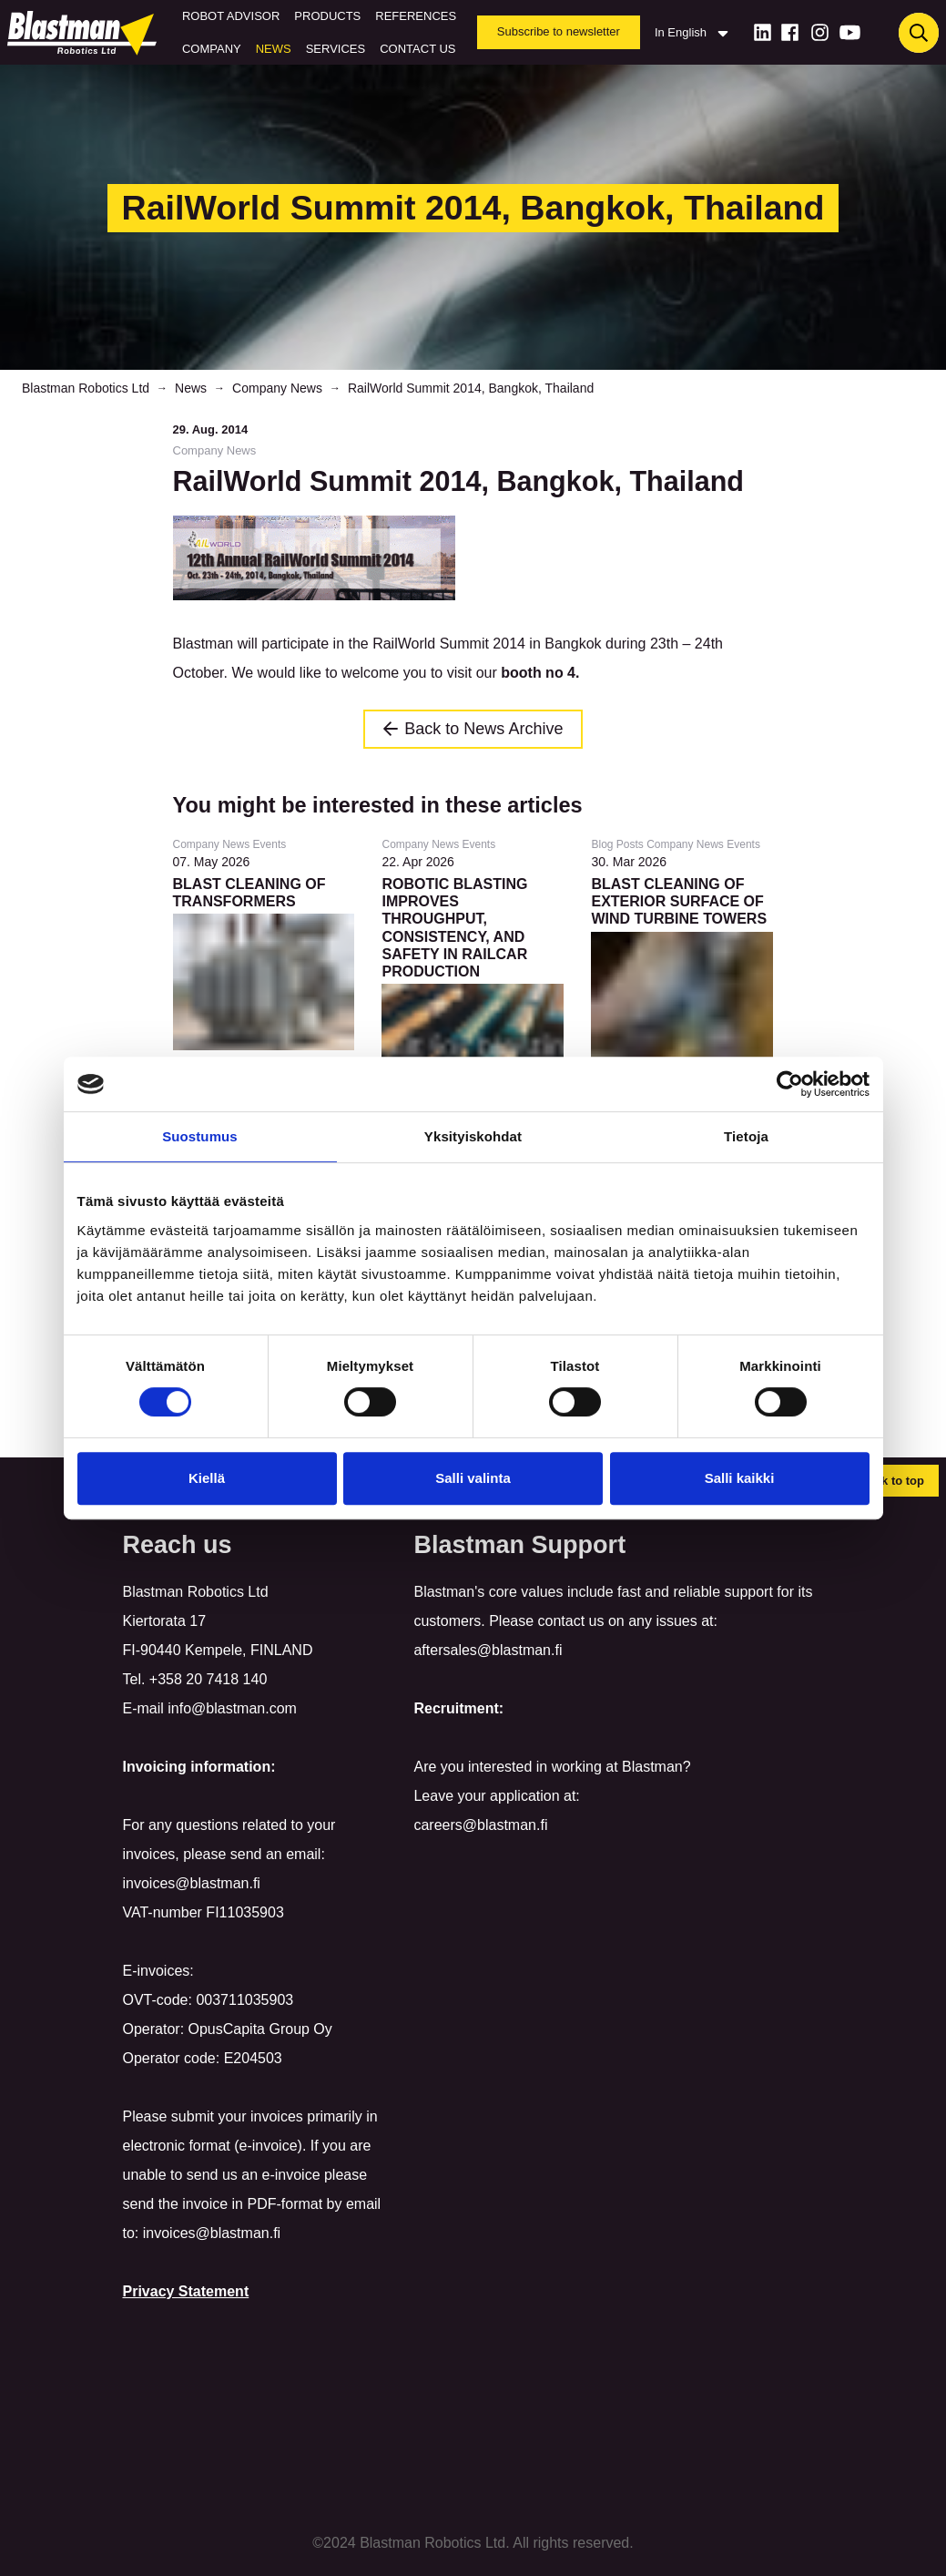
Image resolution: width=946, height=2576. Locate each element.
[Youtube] (850, 32)
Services (336, 49)
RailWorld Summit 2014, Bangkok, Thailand (471, 388)
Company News (277, 388)
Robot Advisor (231, 16)
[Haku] (919, 33)
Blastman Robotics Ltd (85, 388)
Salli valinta (473, 1478)
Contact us (417, 49)
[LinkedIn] (762, 32)
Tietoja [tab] (746, 1136)
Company (211, 49)
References (415, 16)
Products (327, 16)
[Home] (85, 33)
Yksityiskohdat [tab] (473, 1136)
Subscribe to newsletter (558, 31)
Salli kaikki (740, 1478)
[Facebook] (790, 32)
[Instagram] (820, 32)
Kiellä (206, 1478)
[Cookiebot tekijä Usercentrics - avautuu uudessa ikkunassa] (790, 1084)
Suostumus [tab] (200, 1136)
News (273, 49)
